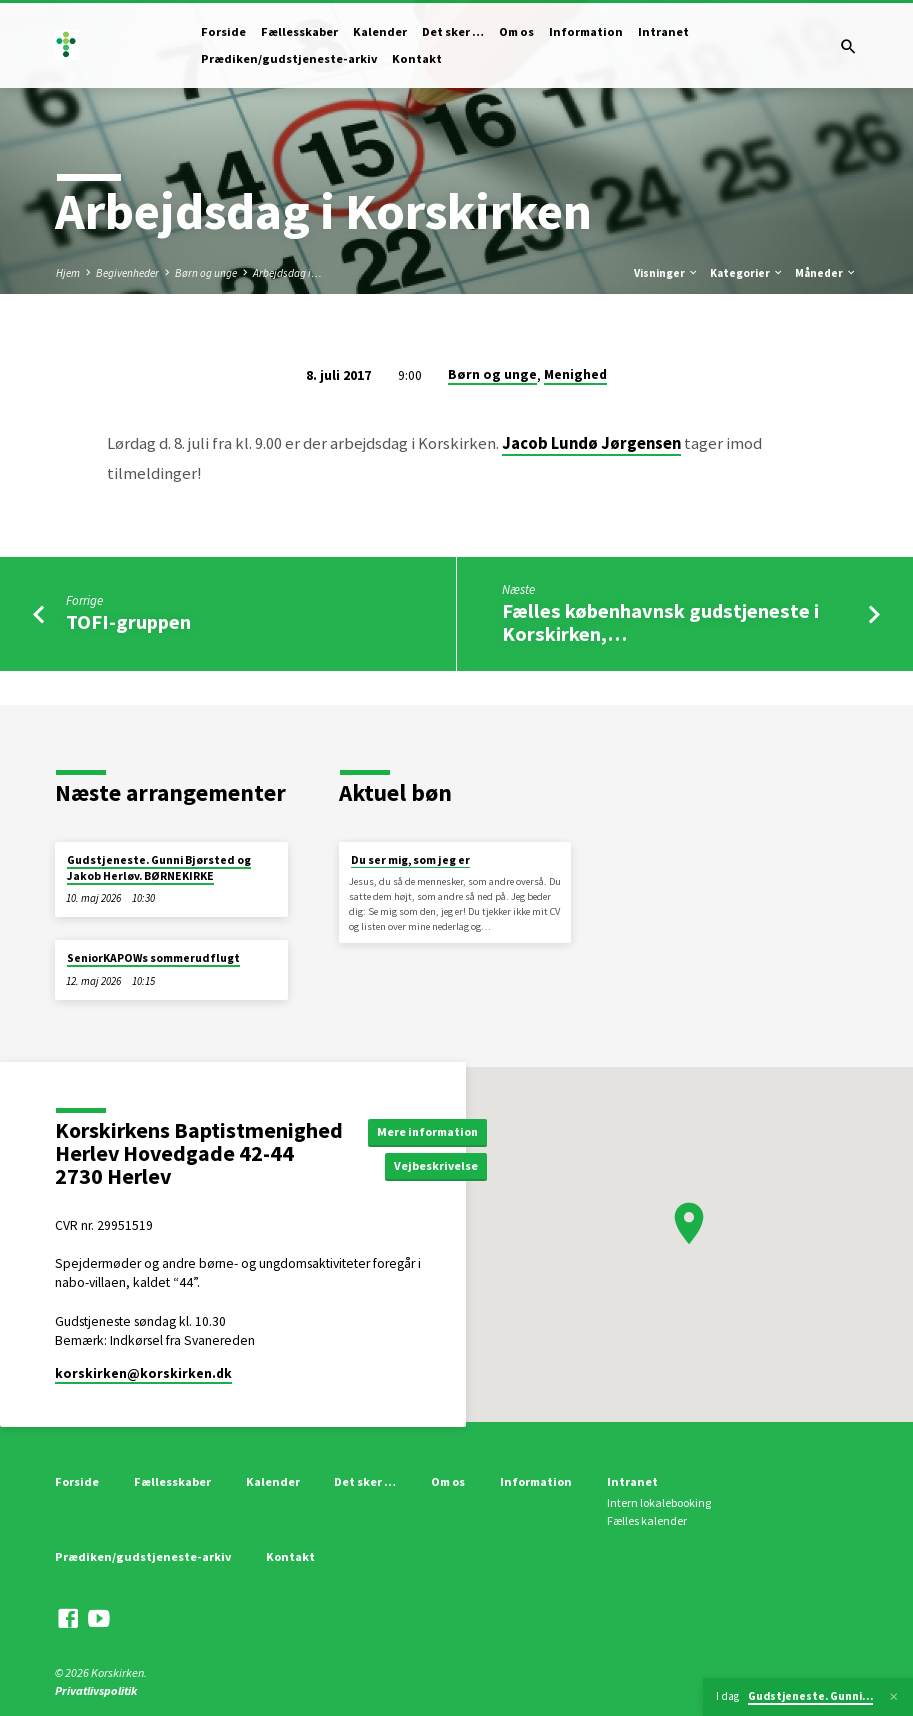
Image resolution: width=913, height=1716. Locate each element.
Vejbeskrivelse (443, 1166)
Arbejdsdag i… (287, 273)
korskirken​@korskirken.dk (143, 1373)
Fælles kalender (647, 1520)
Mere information (432, 1130)
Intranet (663, 31)
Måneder (826, 273)
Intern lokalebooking (659, 1502)
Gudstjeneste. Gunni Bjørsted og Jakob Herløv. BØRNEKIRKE (159, 868)
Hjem (68, 273)
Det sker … (453, 31)
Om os (516, 31)
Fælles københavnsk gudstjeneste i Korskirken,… (660, 623)
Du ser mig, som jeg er (410, 860)
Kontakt (417, 58)
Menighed (575, 374)
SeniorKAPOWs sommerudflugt (153, 958)
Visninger (666, 273)
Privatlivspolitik (96, 1690)
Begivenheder (127, 273)
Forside (223, 31)
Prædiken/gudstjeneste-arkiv (289, 58)
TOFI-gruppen (128, 622)
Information (586, 31)
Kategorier (747, 273)
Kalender (380, 31)
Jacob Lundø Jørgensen (591, 443)
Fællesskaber (299, 31)
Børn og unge (206, 273)
